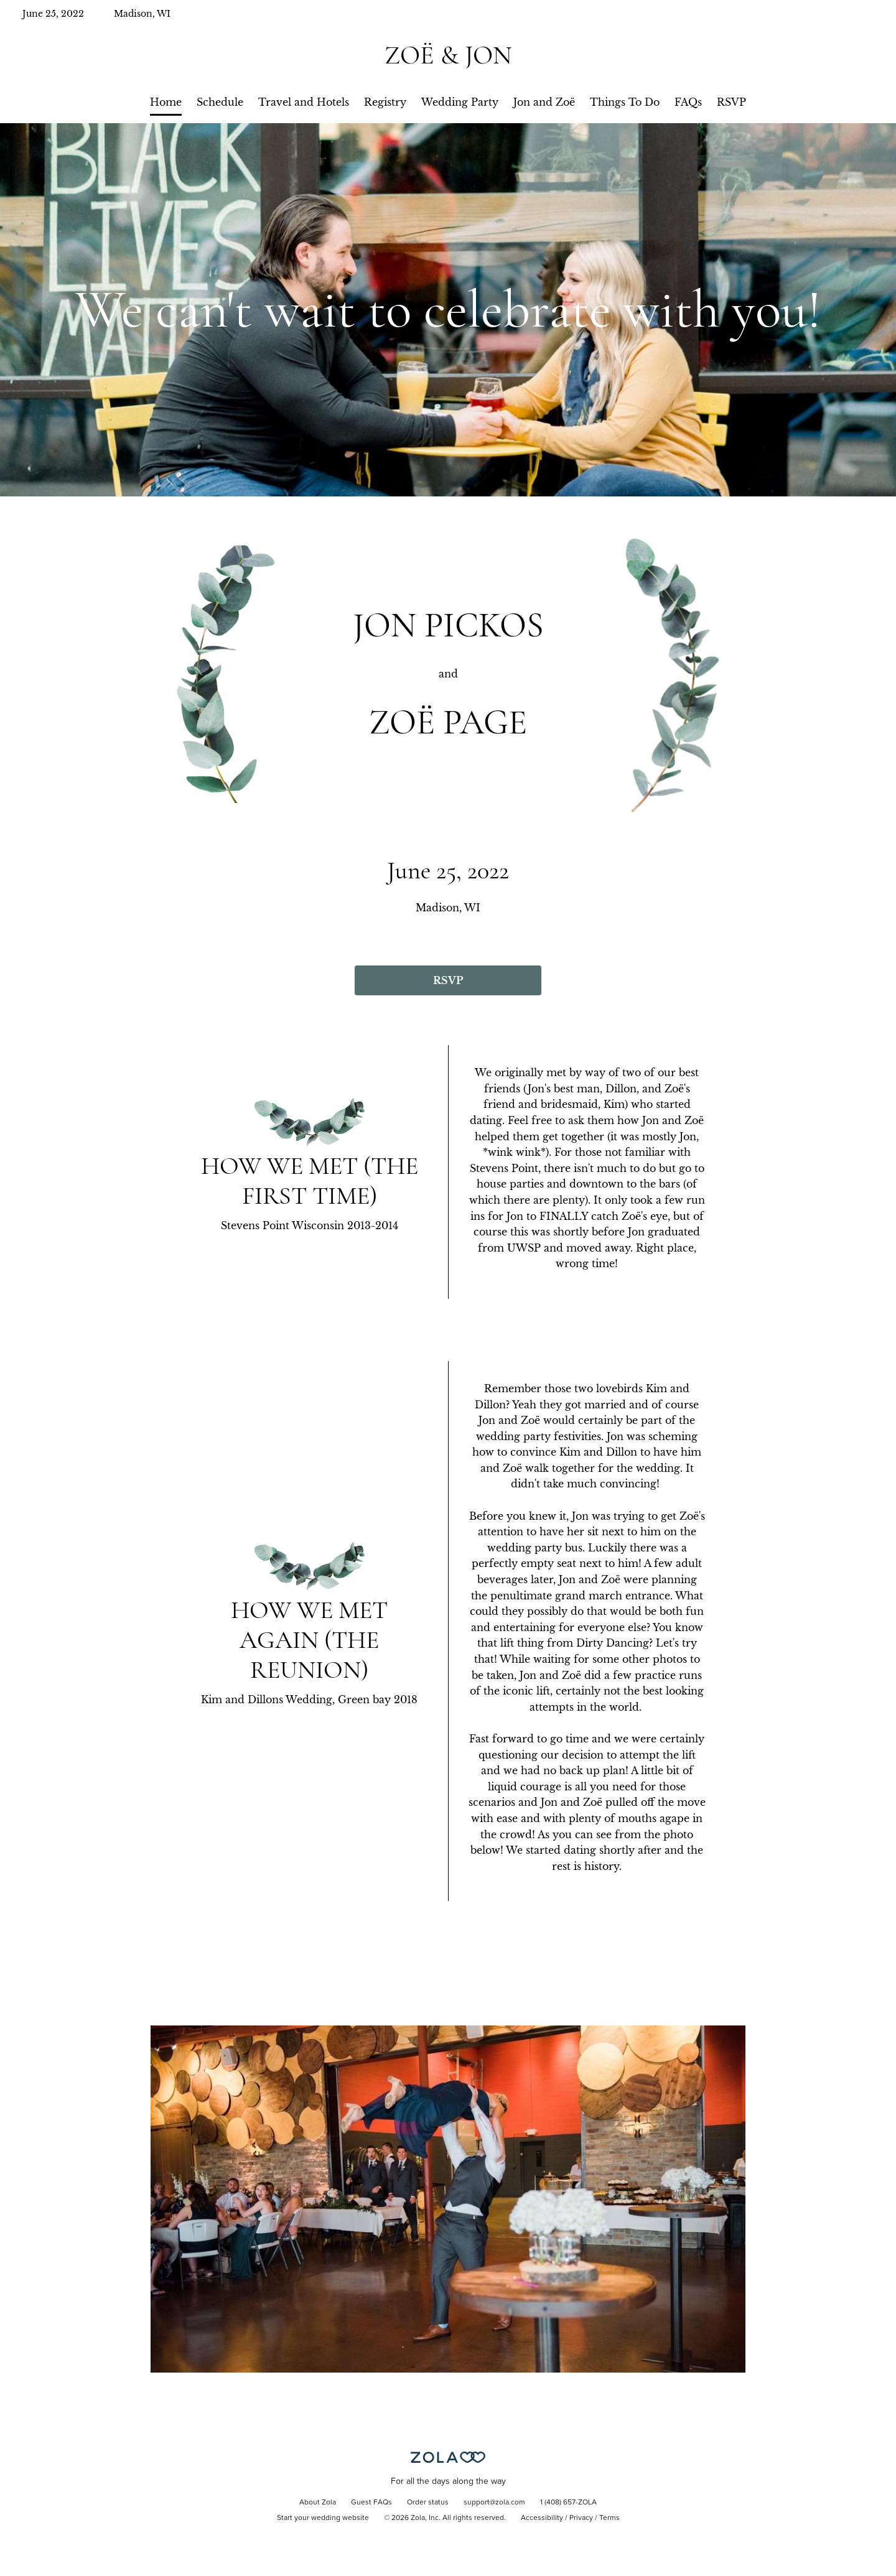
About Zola (317, 2502)
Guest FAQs (371, 2502)
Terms (609, 2518)
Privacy (581, 2518)
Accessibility (542, 2518)
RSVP (731, 102)
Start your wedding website (323, 2518)
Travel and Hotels (303, 102)
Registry (385, 102)
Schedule (220, 102)
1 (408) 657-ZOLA (568, 2502)
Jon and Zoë (544, 102)
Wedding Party (459, 102)
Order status (428, 2502)
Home (166, 102)
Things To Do (625, 102)
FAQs (688, 102)
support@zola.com (494, 2502)
